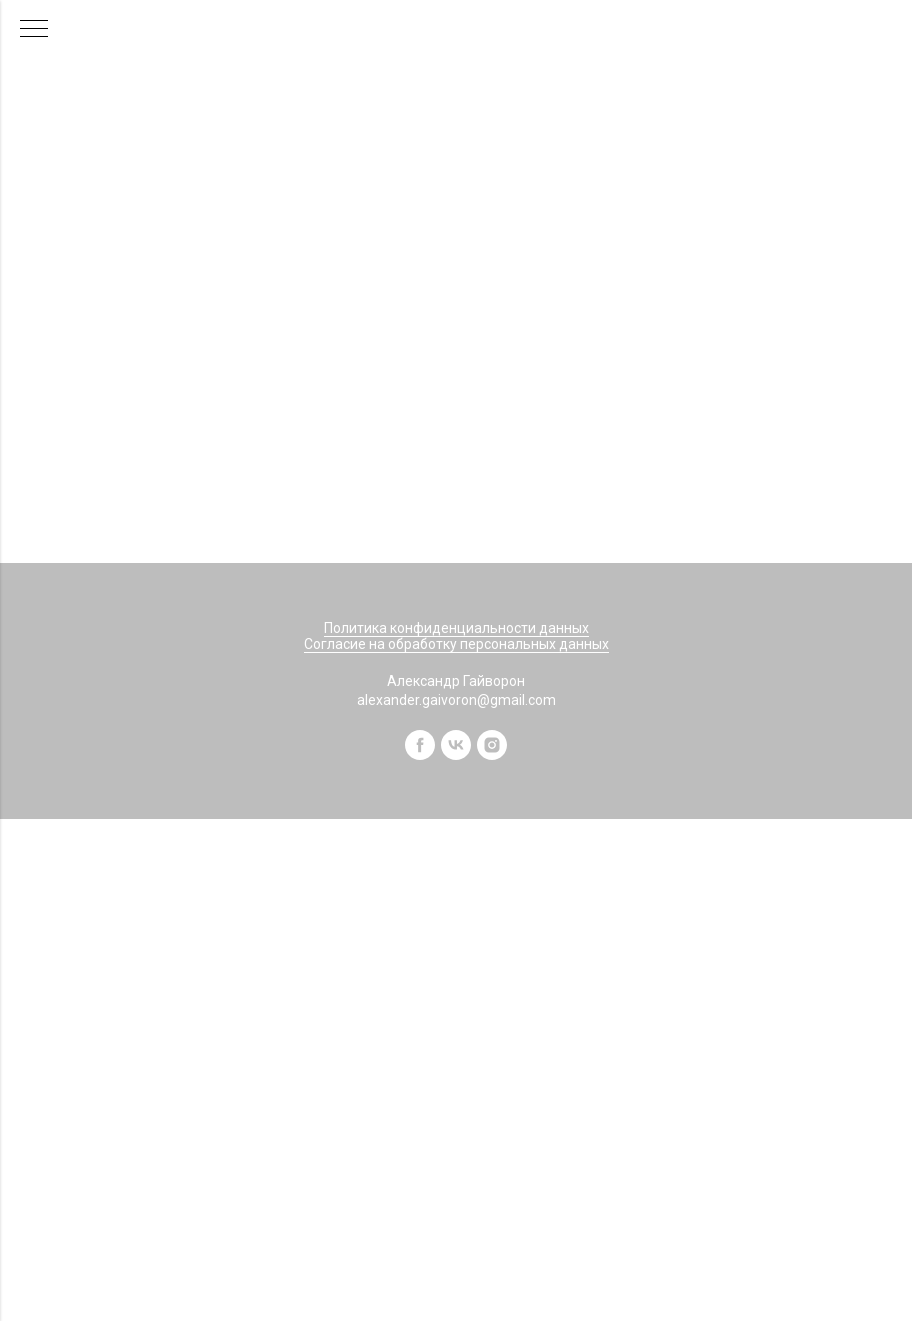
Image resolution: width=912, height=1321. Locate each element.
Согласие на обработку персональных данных (456, 644)
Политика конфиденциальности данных (456, 628)
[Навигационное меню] (34, 30)
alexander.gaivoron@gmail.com (456, 700)
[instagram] (492, 754)
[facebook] (420, 754)
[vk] (456, 754)
